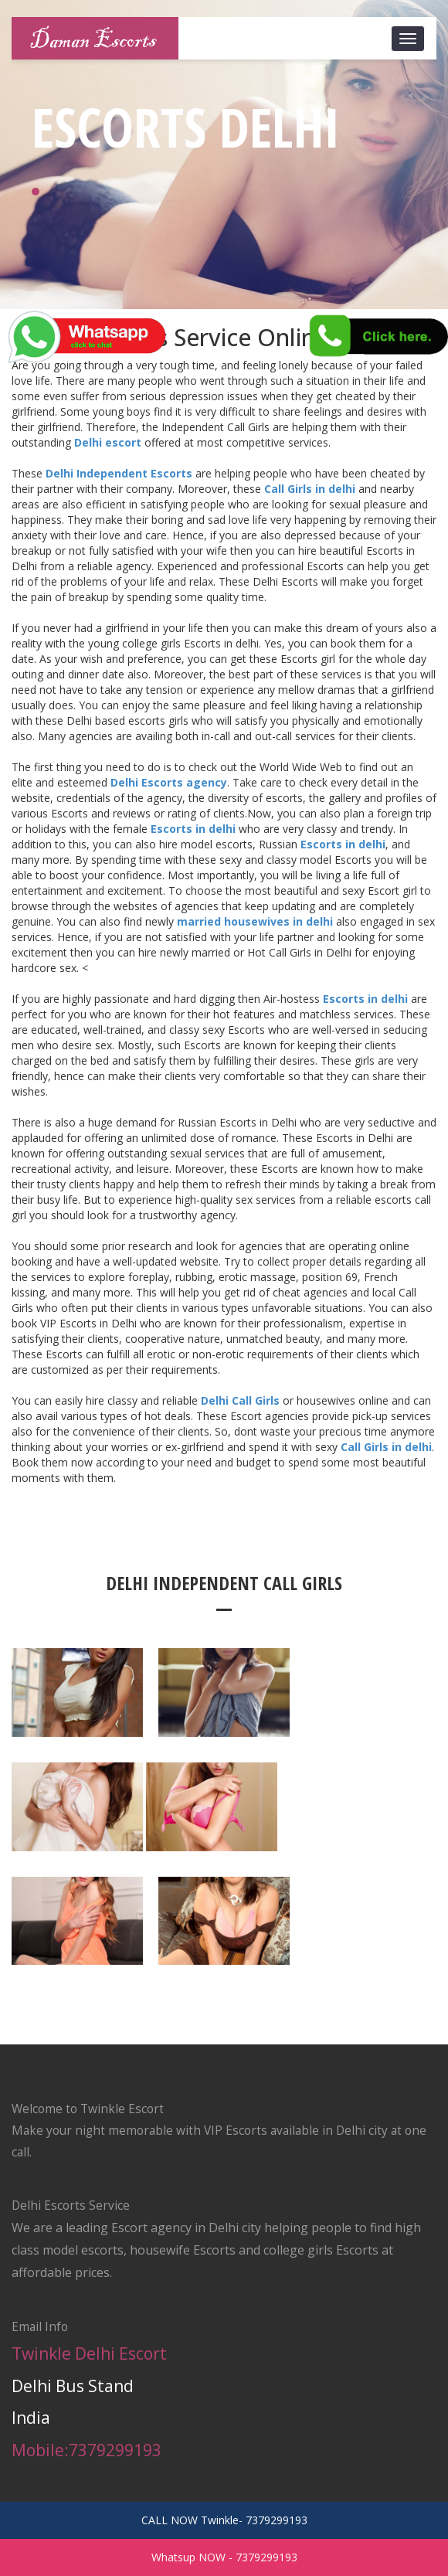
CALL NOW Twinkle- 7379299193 (224, 2520)
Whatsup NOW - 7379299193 (224, 2557)
